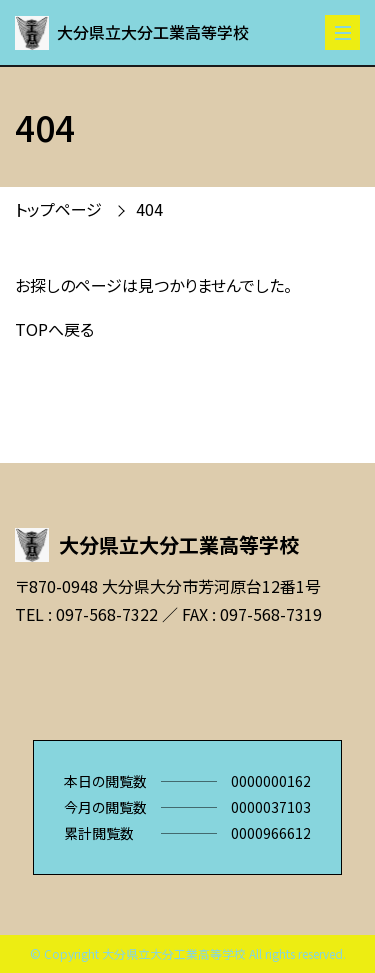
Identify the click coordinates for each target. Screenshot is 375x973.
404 (149, 209)
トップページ (58, 209)
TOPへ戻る (54, 329)
